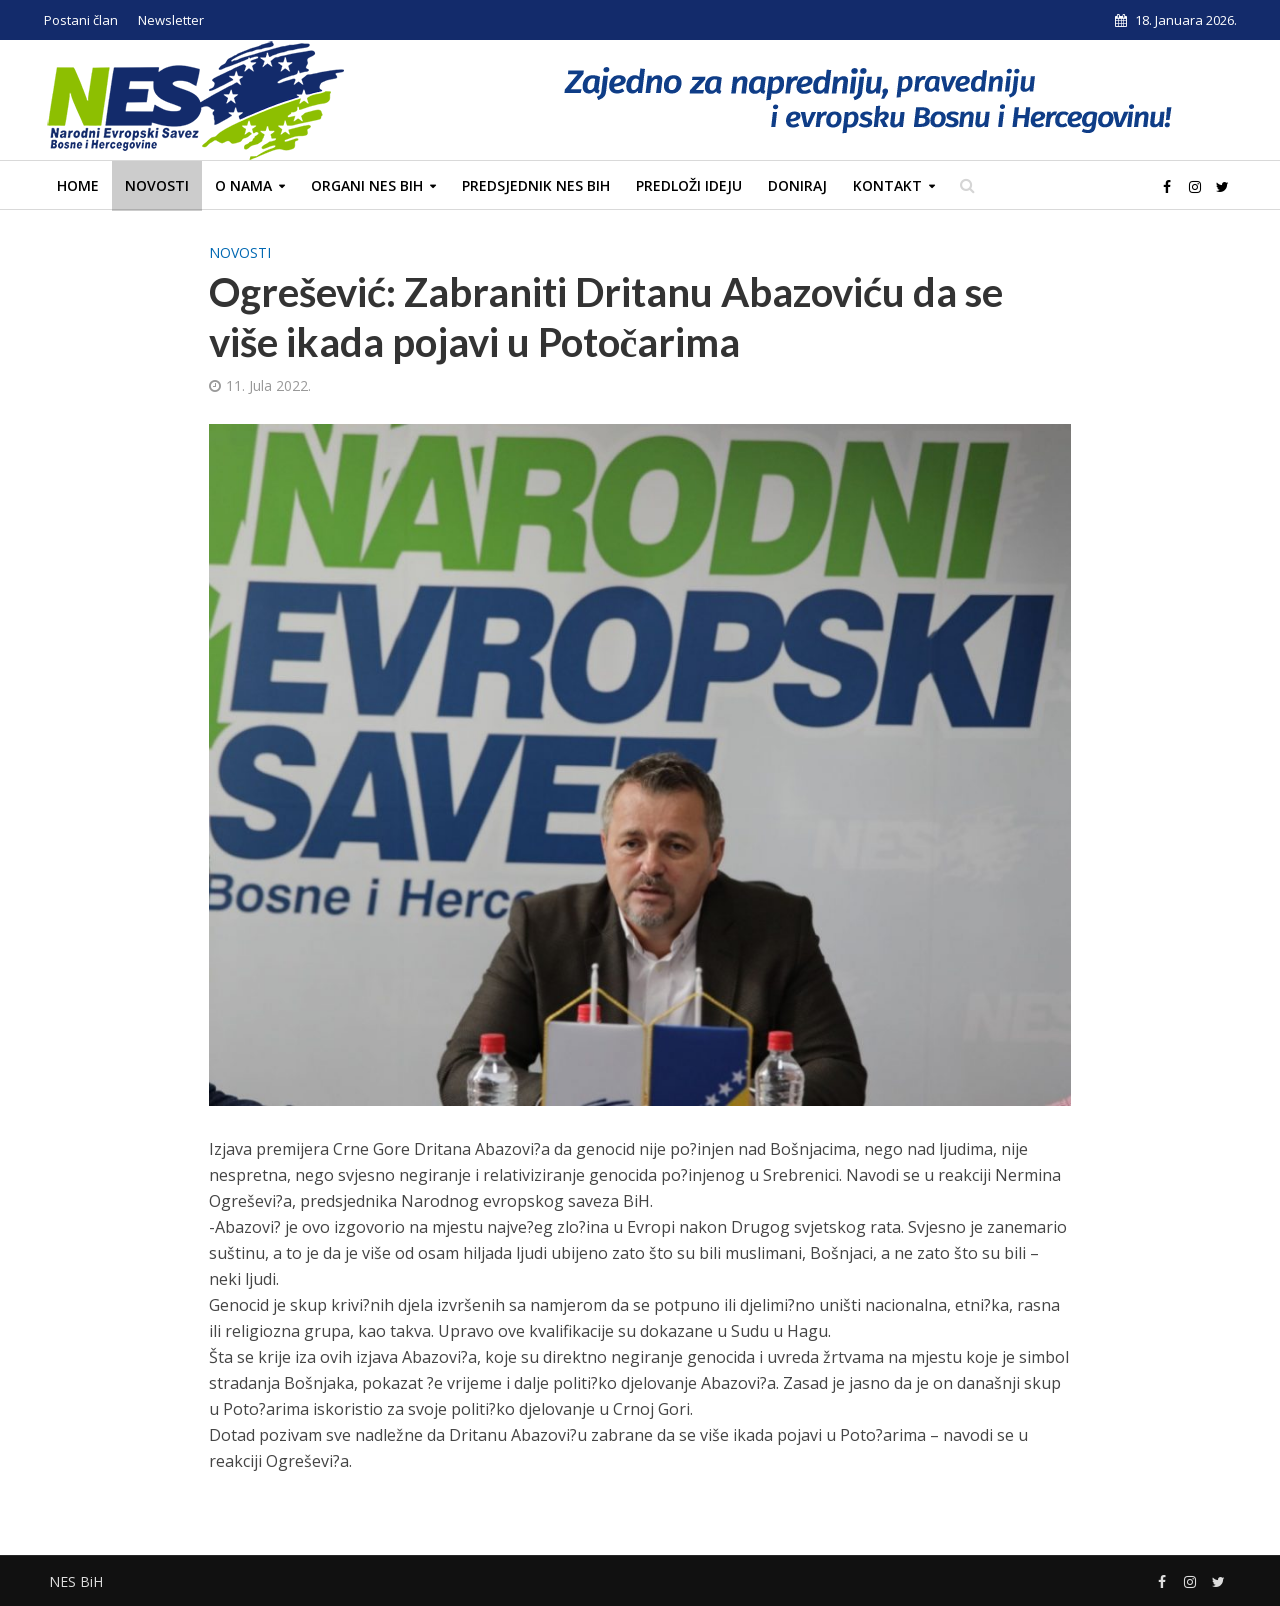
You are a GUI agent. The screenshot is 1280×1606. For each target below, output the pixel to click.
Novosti (157, 185)
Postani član (81, 20)
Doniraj (797, 185)
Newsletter (171, 20)
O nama (243, 185)
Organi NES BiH (367, 185)
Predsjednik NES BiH (536, 185)
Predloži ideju (689, 185)
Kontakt (887, 185)
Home (78, 185)
